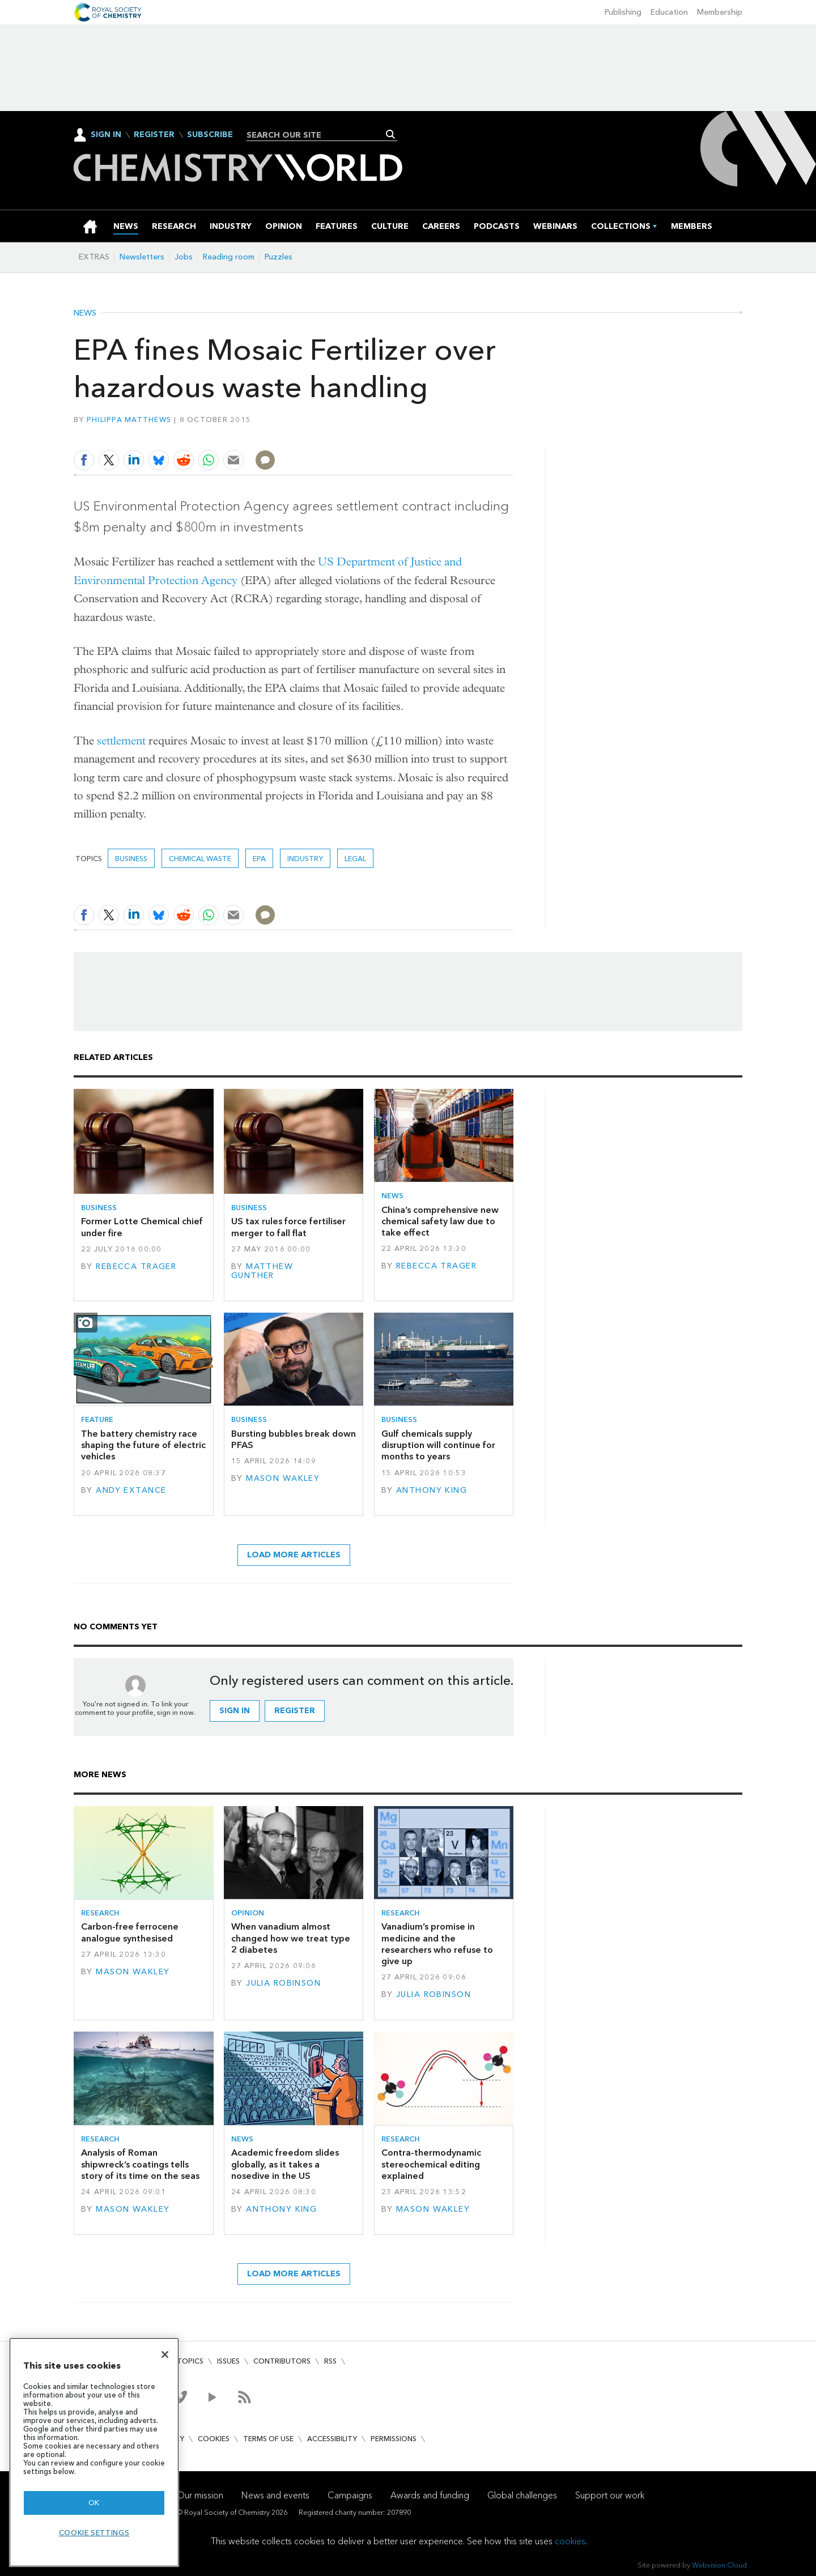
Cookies (214, 2438)
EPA (259, 858)
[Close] (164, 2354)
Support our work (609, 2495)
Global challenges (522, 2495)
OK (94, 2502)
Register (154, 134)
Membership (719, 12)
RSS (330, 2361)
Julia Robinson (283, 1983)
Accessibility (332, 2438)
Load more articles (294, 1555)
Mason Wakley (283, 1478)
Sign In (106, 134)
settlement (121, 740)
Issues (228, 2361)
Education (669, 12)
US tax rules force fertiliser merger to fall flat (288, 1227)
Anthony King (431, 1490)
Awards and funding (429, 2495)
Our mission (200, 2495)
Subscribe (210, 134)
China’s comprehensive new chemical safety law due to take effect (440, 1221)
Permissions (393, 2438)
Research (100, 1913)
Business (131, 858)
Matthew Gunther (262, 1271)
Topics (190, 2361)
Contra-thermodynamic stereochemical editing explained (431, 2164)
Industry (305, 858)
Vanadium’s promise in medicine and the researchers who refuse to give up (437, 1943)
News (85, 313)
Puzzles (278, 257)
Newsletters (142, 257)
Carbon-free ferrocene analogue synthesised (129, 1932)
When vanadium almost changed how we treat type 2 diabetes (290, 1938)
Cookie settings (94, 2532)
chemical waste (200, 858)
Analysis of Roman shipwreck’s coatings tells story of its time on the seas (140, 2164)
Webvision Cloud (719, 2565)
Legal (355, 858)
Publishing (623, 12)
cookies (570, 2541)
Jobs (184, 257)
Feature (97, 1419)
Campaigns (350, 2495)
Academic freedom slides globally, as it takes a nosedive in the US (285, 2164)
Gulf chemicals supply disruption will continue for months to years (438, 1445)
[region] (94, 2452)
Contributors (282, 2361)
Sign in (234, 1710)
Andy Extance (131, 1490)
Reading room (228, 257)
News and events (275, 2495)
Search (390, 134)
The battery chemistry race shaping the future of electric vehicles (143, 1445)
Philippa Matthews (129, 419)
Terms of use (268, 2438)
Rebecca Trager (136, 1266)
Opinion (247, 1913)
